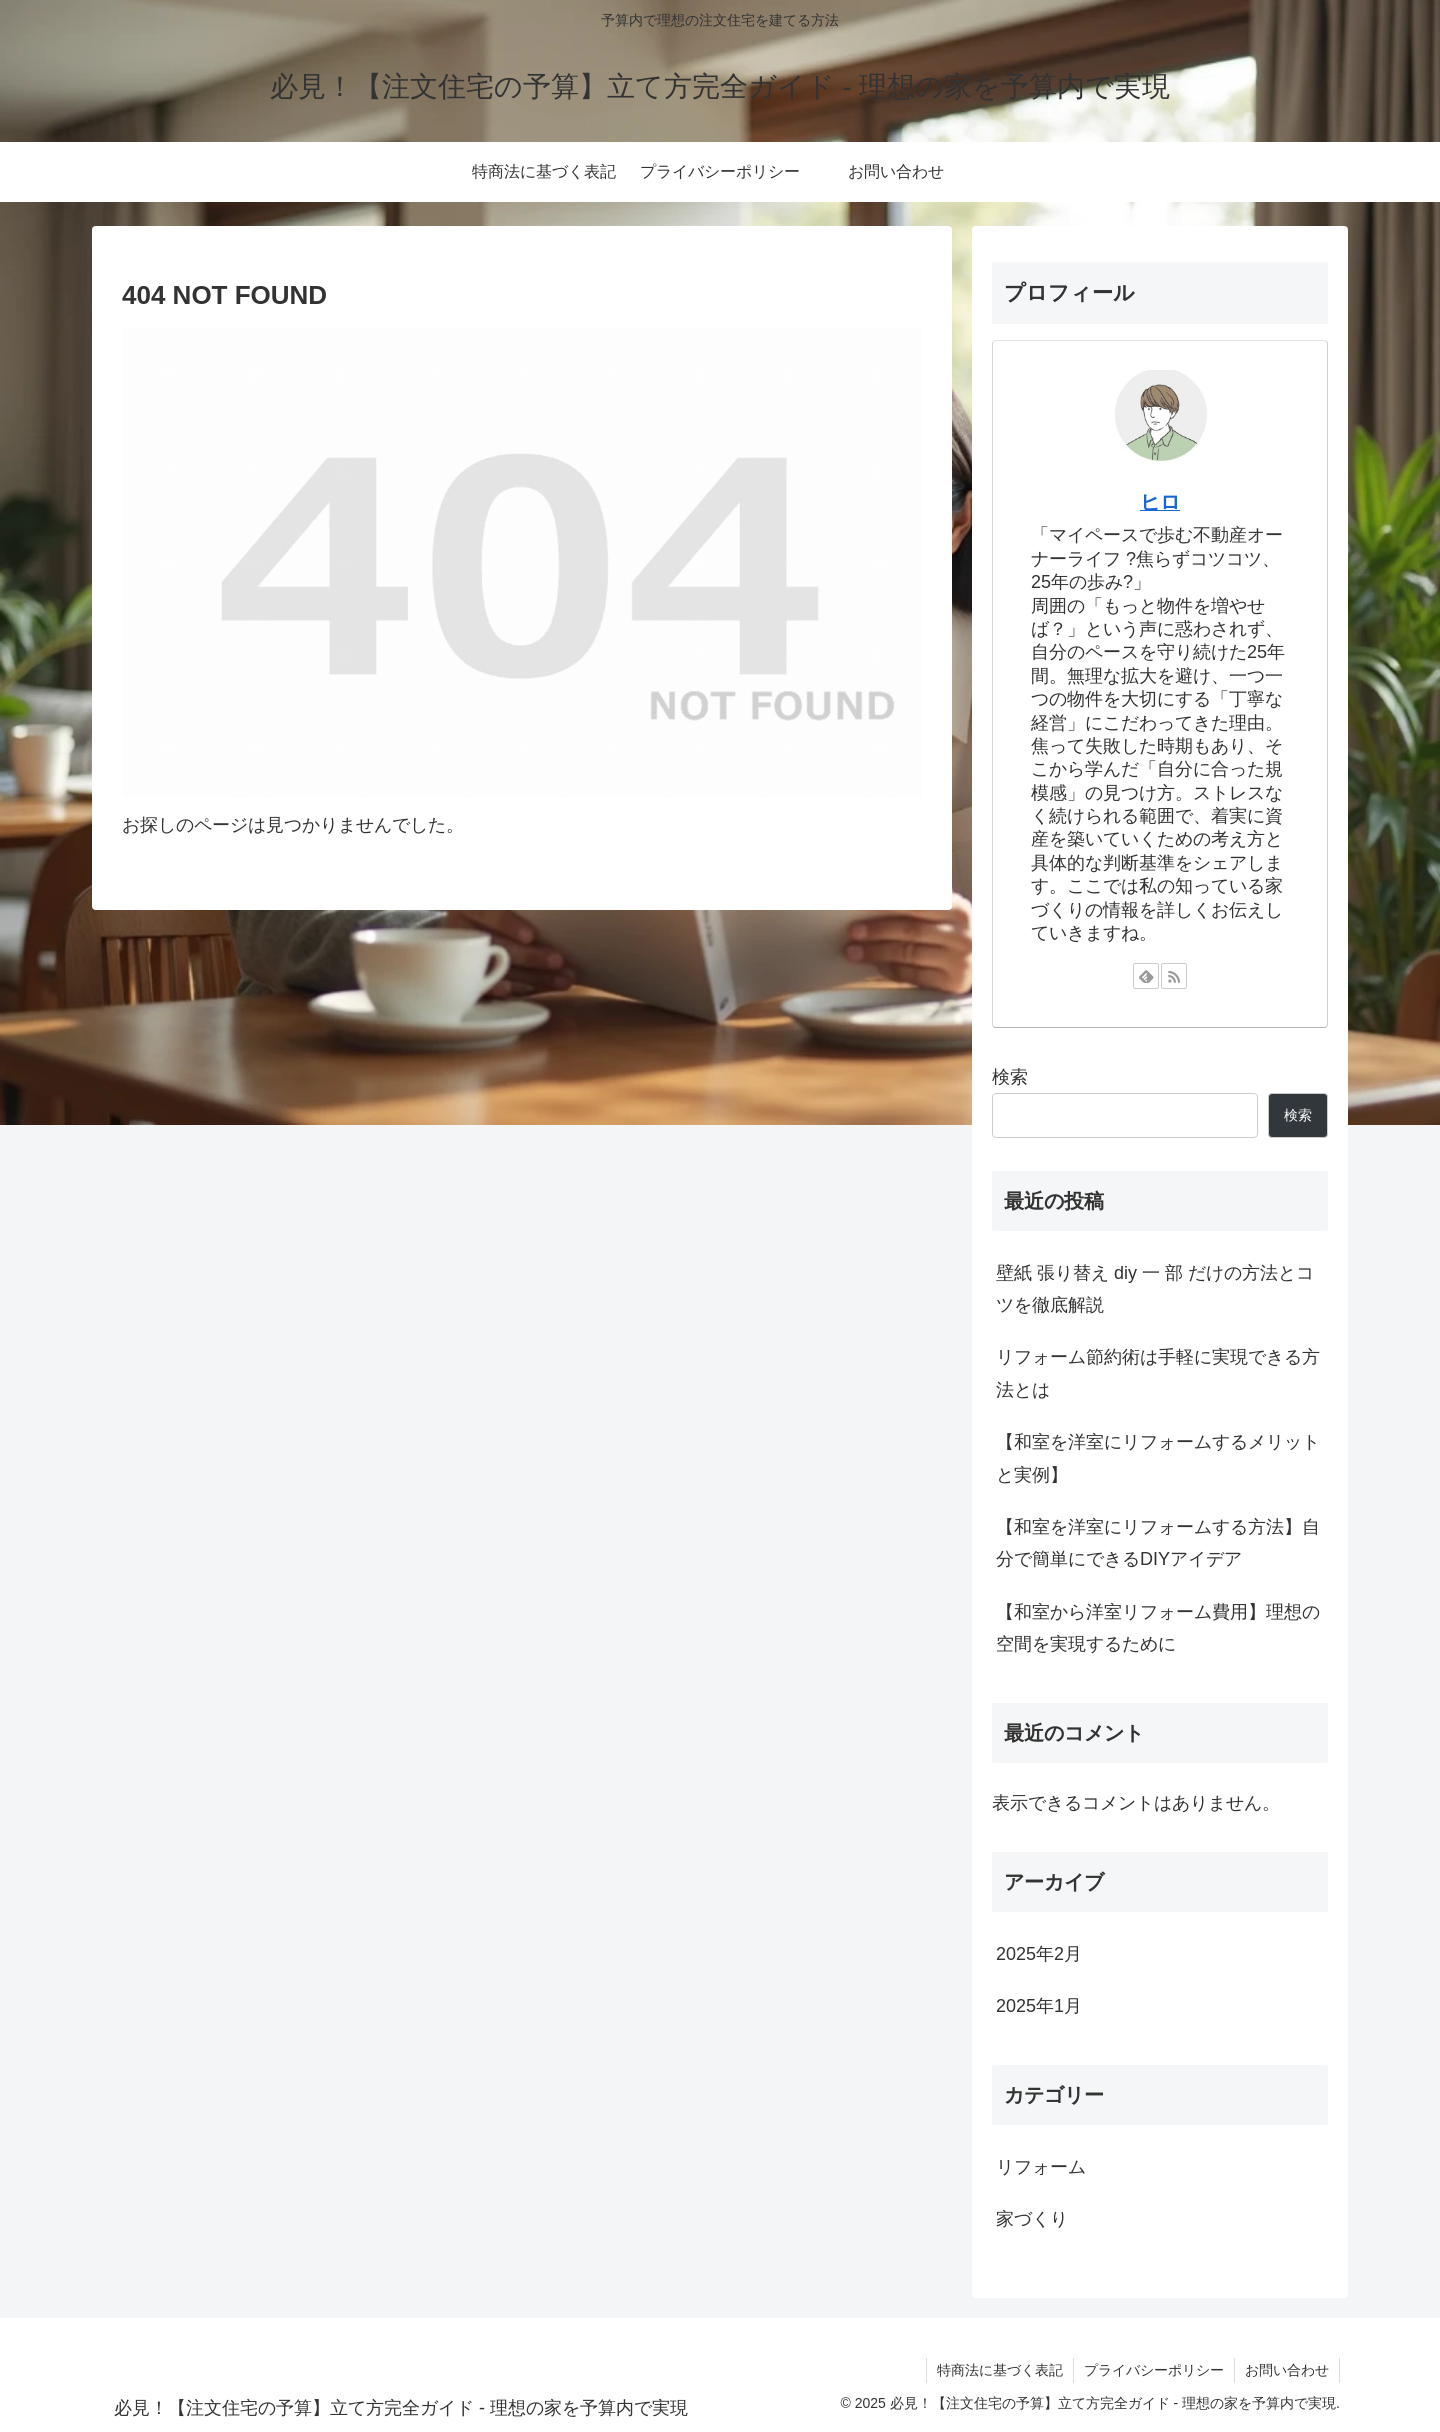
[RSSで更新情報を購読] (1174, 976)
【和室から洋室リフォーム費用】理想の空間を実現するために (1158, 1628)
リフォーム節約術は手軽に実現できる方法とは (1158, 1373)
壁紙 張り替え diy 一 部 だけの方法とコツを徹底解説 (1155, 1289)
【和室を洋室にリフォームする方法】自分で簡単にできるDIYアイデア (1158, 1543)
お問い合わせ (1287, 2370)
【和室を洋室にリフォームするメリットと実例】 (1158, 1458)
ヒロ (1160, 502)
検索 (1010, 1077)
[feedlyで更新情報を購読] (1146, 976)
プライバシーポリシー (1154, 2370)
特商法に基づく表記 (1000, 2370)
